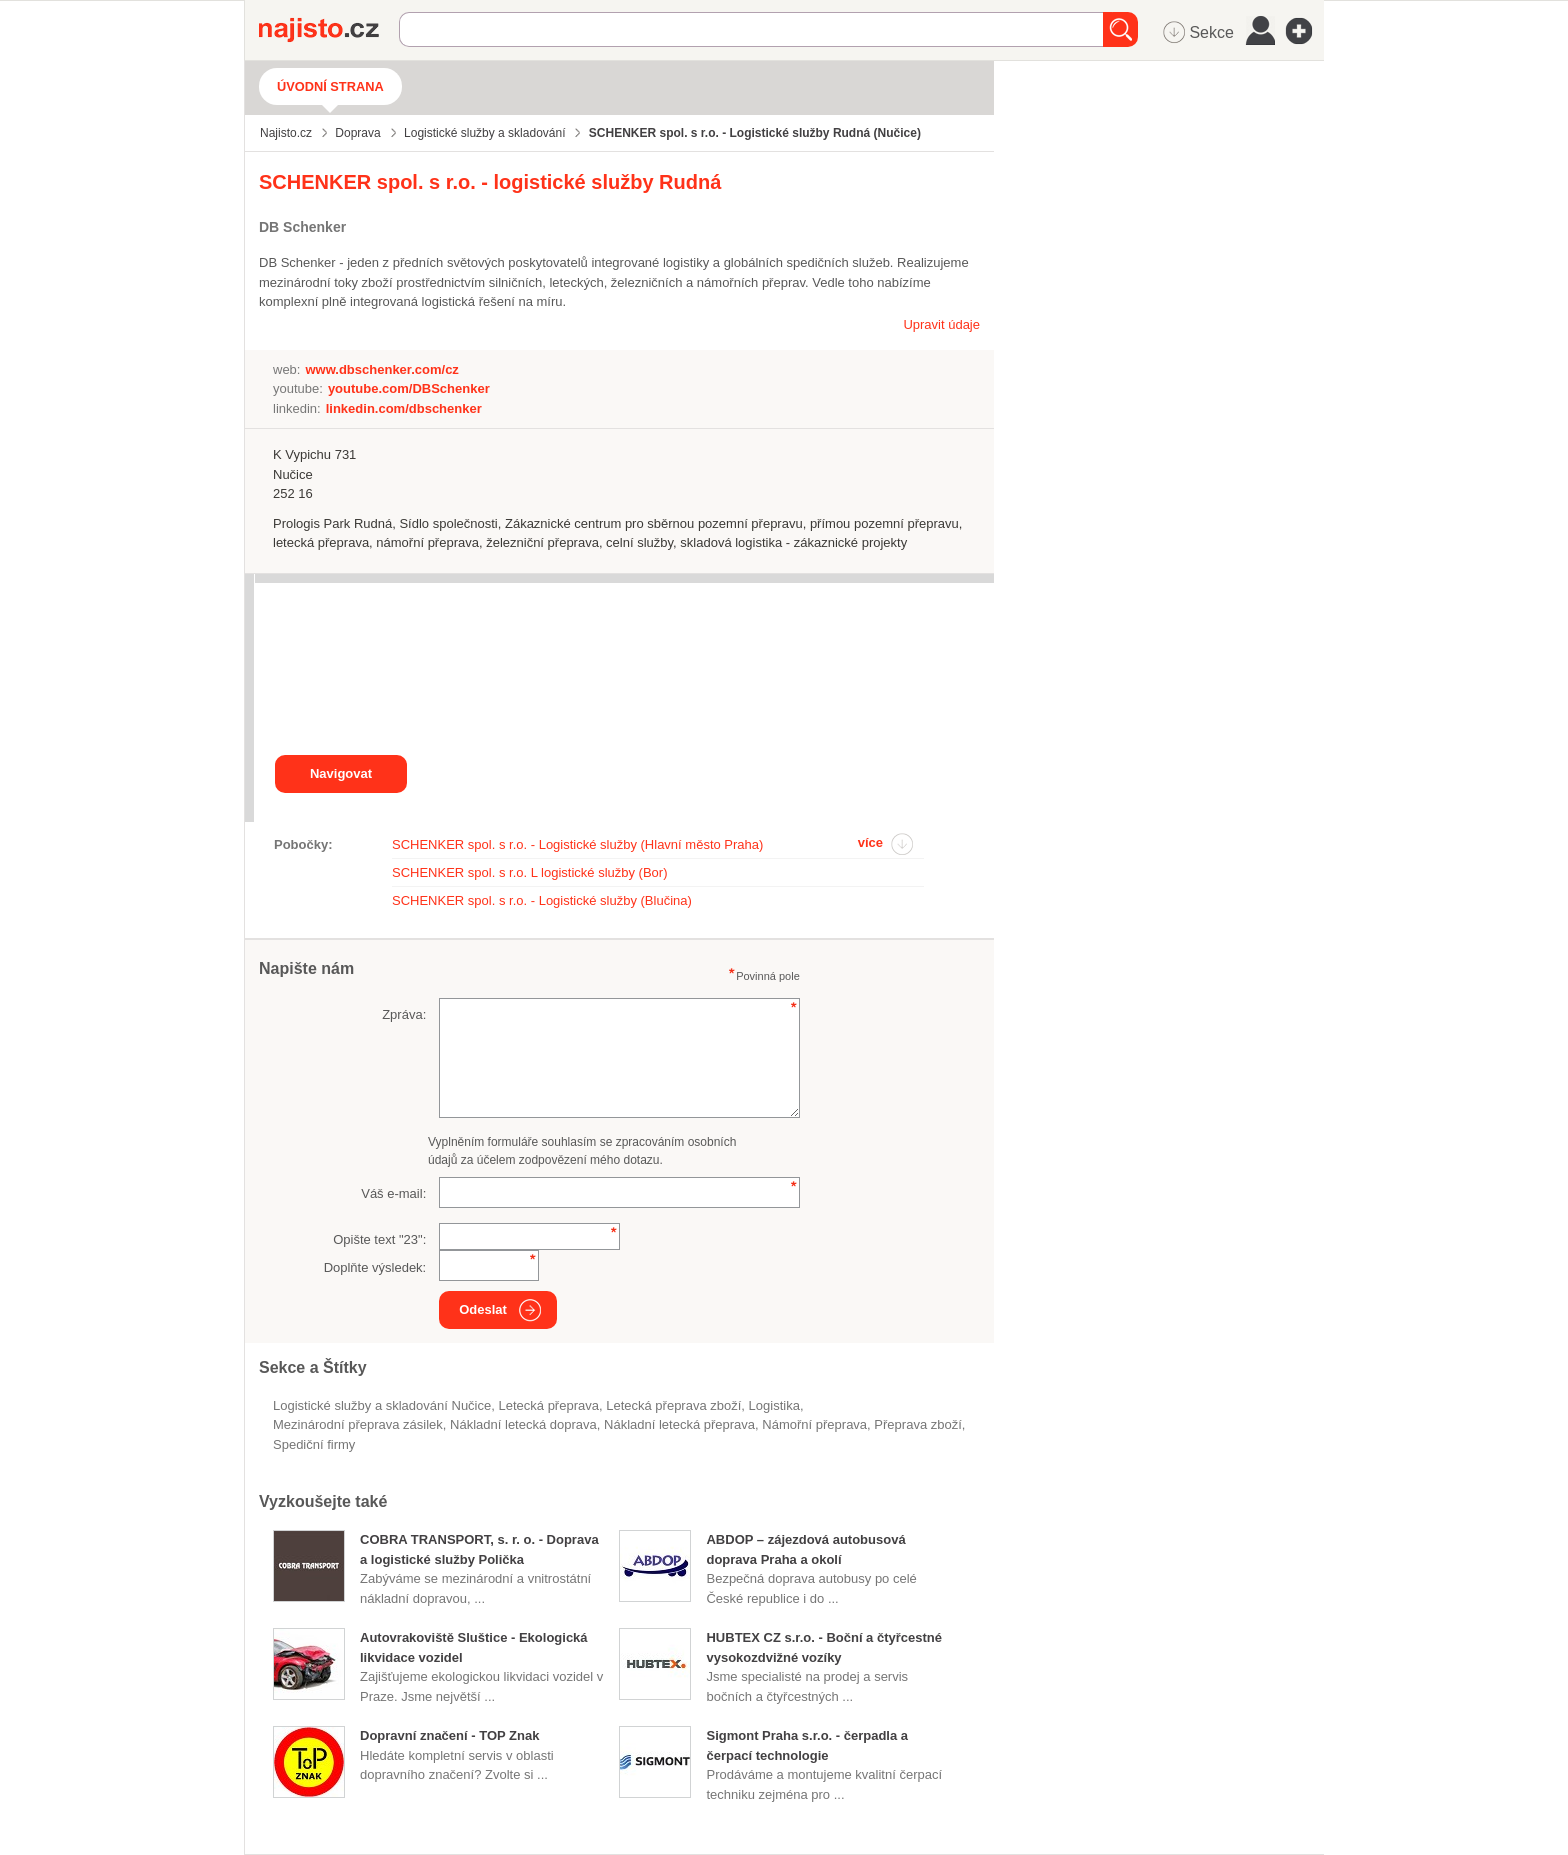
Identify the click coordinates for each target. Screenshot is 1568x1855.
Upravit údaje (941, 324)
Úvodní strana (330, 86)
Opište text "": (379, 1239)
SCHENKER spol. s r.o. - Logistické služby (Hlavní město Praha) (577, 844)
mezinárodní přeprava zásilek (358, 1424)
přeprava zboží (917, 1424)
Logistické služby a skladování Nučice (382, 1405)
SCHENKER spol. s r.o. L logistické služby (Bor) (530, 872)
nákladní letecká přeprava (679, 1424)
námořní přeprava (814, 1424)
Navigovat (341, 773)
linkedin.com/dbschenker (404, 408)
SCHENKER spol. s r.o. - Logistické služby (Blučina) (542, 900)
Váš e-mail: (393, 1193)
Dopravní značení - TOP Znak (449, 1735)
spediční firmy (314, 1444)
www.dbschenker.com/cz (381, 369)
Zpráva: (404, 1014)
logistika (774, 1405)
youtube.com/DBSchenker (409, 388)
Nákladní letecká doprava (523, 1424)
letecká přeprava (548, 1405)
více (870, 842)
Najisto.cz (329, 30)
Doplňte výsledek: (375, 1267)
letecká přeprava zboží (673, 1405)
